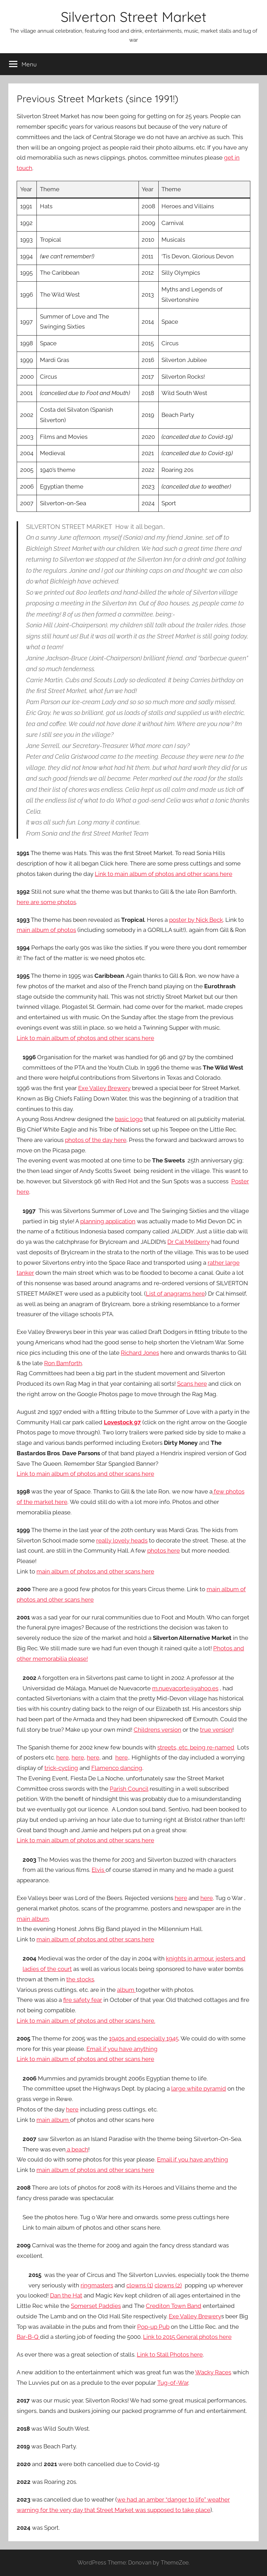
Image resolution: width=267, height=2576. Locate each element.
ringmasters (97, 2285)
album (126, 1989)
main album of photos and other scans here (95, 1571)
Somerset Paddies (96, 2305)
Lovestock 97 (122, 1422)
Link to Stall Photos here (170, 2354)
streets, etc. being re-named (195, 1747)
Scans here (192, 1383)
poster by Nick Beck (196, 919)
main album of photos (46, 929)
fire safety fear (82, 1999)
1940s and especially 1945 (143, 2038)
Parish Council (129, 1788)
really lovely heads (122, 1540)
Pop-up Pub (153, 2326)
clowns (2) (168, 2285)
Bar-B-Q (28, 2336)
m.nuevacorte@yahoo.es (185, 1688)
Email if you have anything (122, 2048)
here (62, 1757)
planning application (107, 1221)
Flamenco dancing (116, 1767)
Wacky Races (213, 2372)
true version (216, 1729)
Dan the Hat (66, 2295)
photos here (163, 1550)
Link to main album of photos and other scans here (163, 873)
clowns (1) (139, 2285)
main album (33, 1918)
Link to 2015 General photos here (187, 2336)
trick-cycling (61, 1767)
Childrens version (157, 1729)
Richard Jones (140, 1352)
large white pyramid (198, 2088)
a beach (77, 2149)
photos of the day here (95, 1139)
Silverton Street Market (134, 16)
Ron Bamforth (63, 1363)
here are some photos (46, 902)
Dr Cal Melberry (188, 1241)
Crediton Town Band (173, 2305)
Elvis (99, 1869)
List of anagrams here (175, 1293)
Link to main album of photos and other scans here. (86, 2020)
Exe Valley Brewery (104, 1088)
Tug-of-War (172, 2382)
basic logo (129, 1119)
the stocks (80, 1979)
